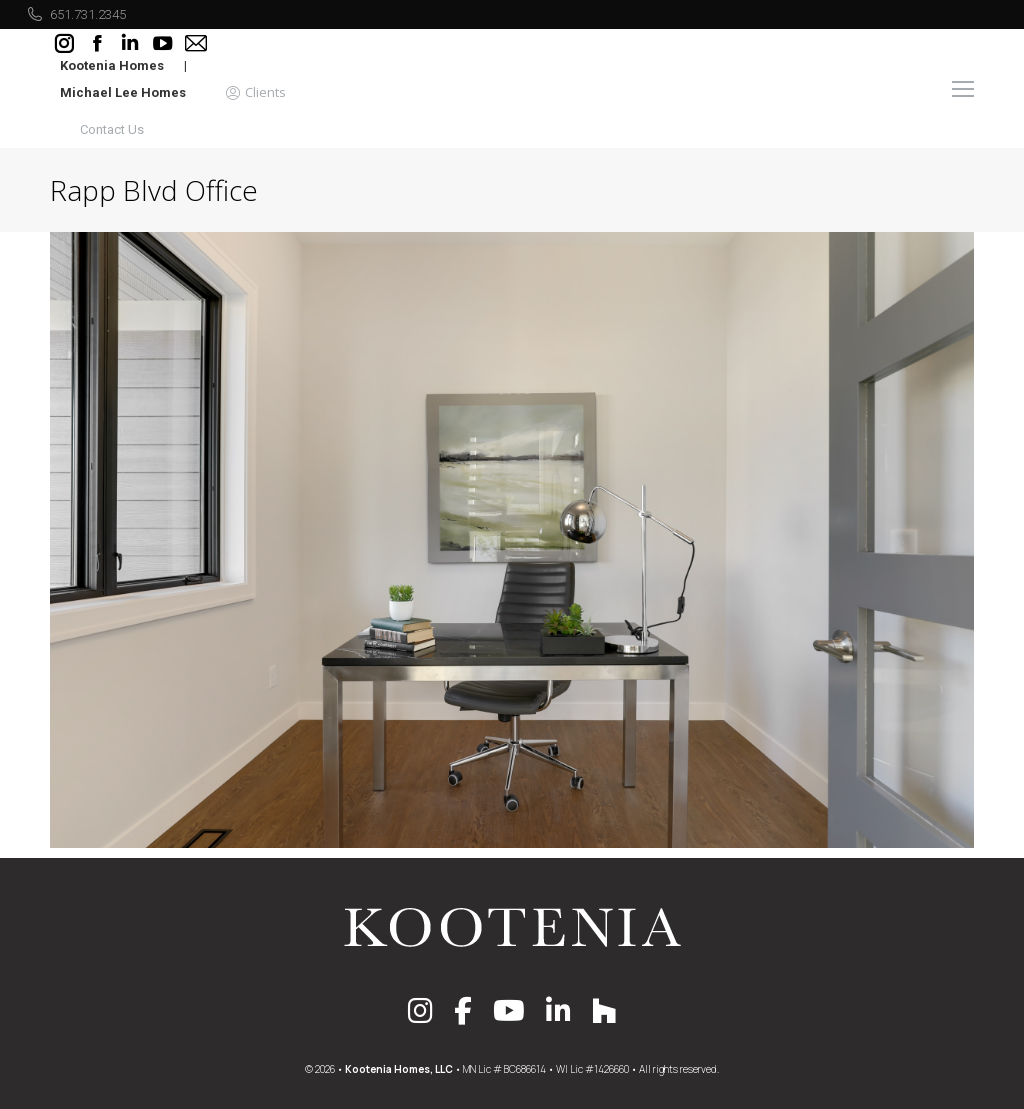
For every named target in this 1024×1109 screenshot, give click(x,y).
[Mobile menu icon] (963, 89)
